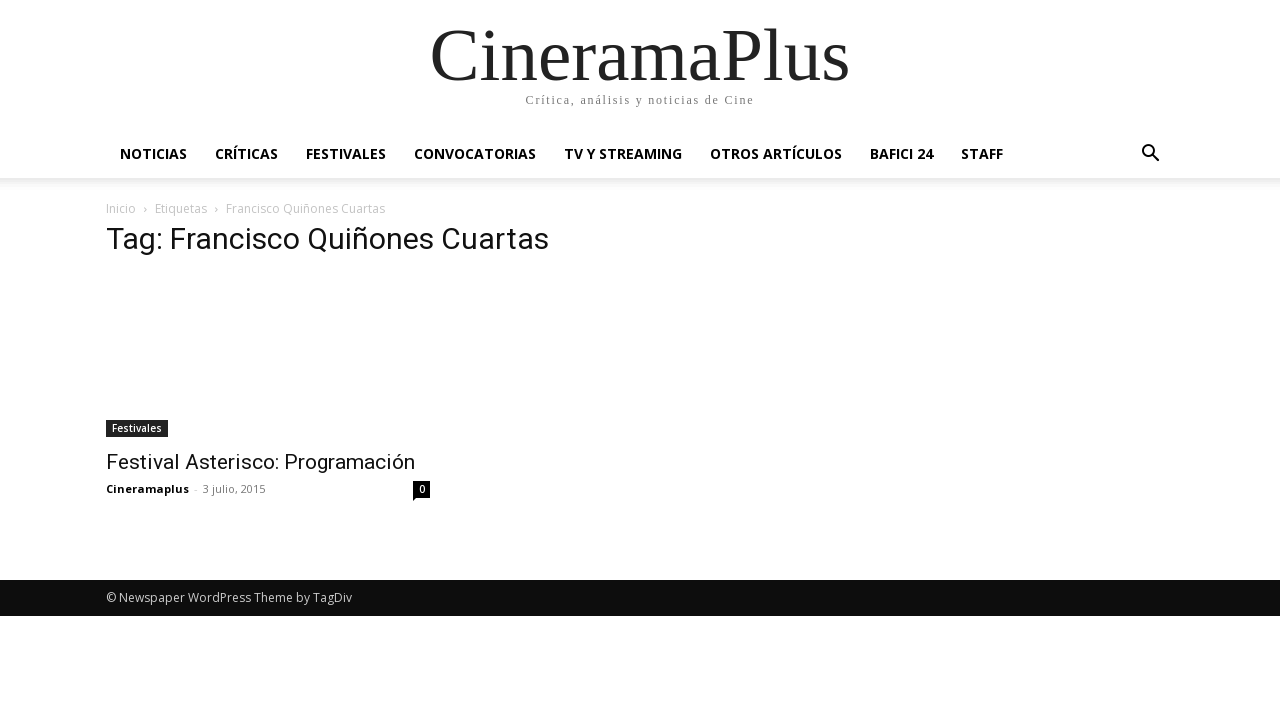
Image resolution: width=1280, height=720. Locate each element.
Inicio (121, 208)
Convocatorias (475, 153)
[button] (1150, 155)
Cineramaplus (147, 488)
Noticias (153, 153)
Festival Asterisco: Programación (260, 462)
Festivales (346, 153)
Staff (982, 153)
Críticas (246, 153)
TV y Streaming (623, 153)
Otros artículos (776, 153)
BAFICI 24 (901, 153)
